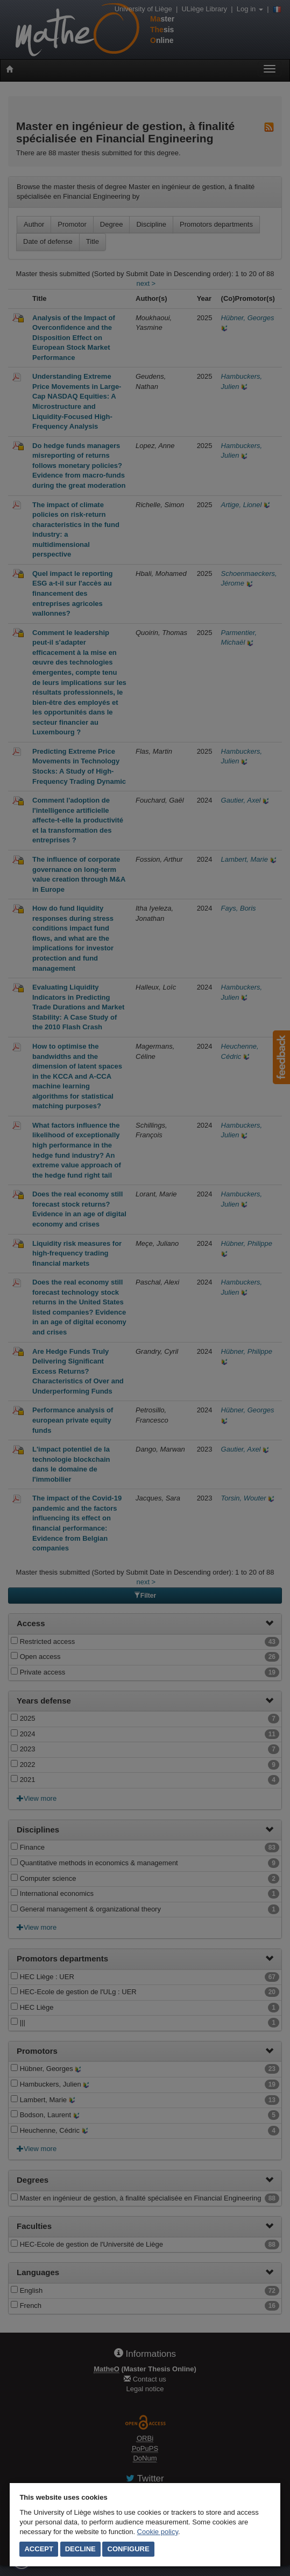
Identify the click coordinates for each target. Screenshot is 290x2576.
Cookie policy (157, 2532)
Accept (38, 2549)
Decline (80, 2549)
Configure (129, 2549)
